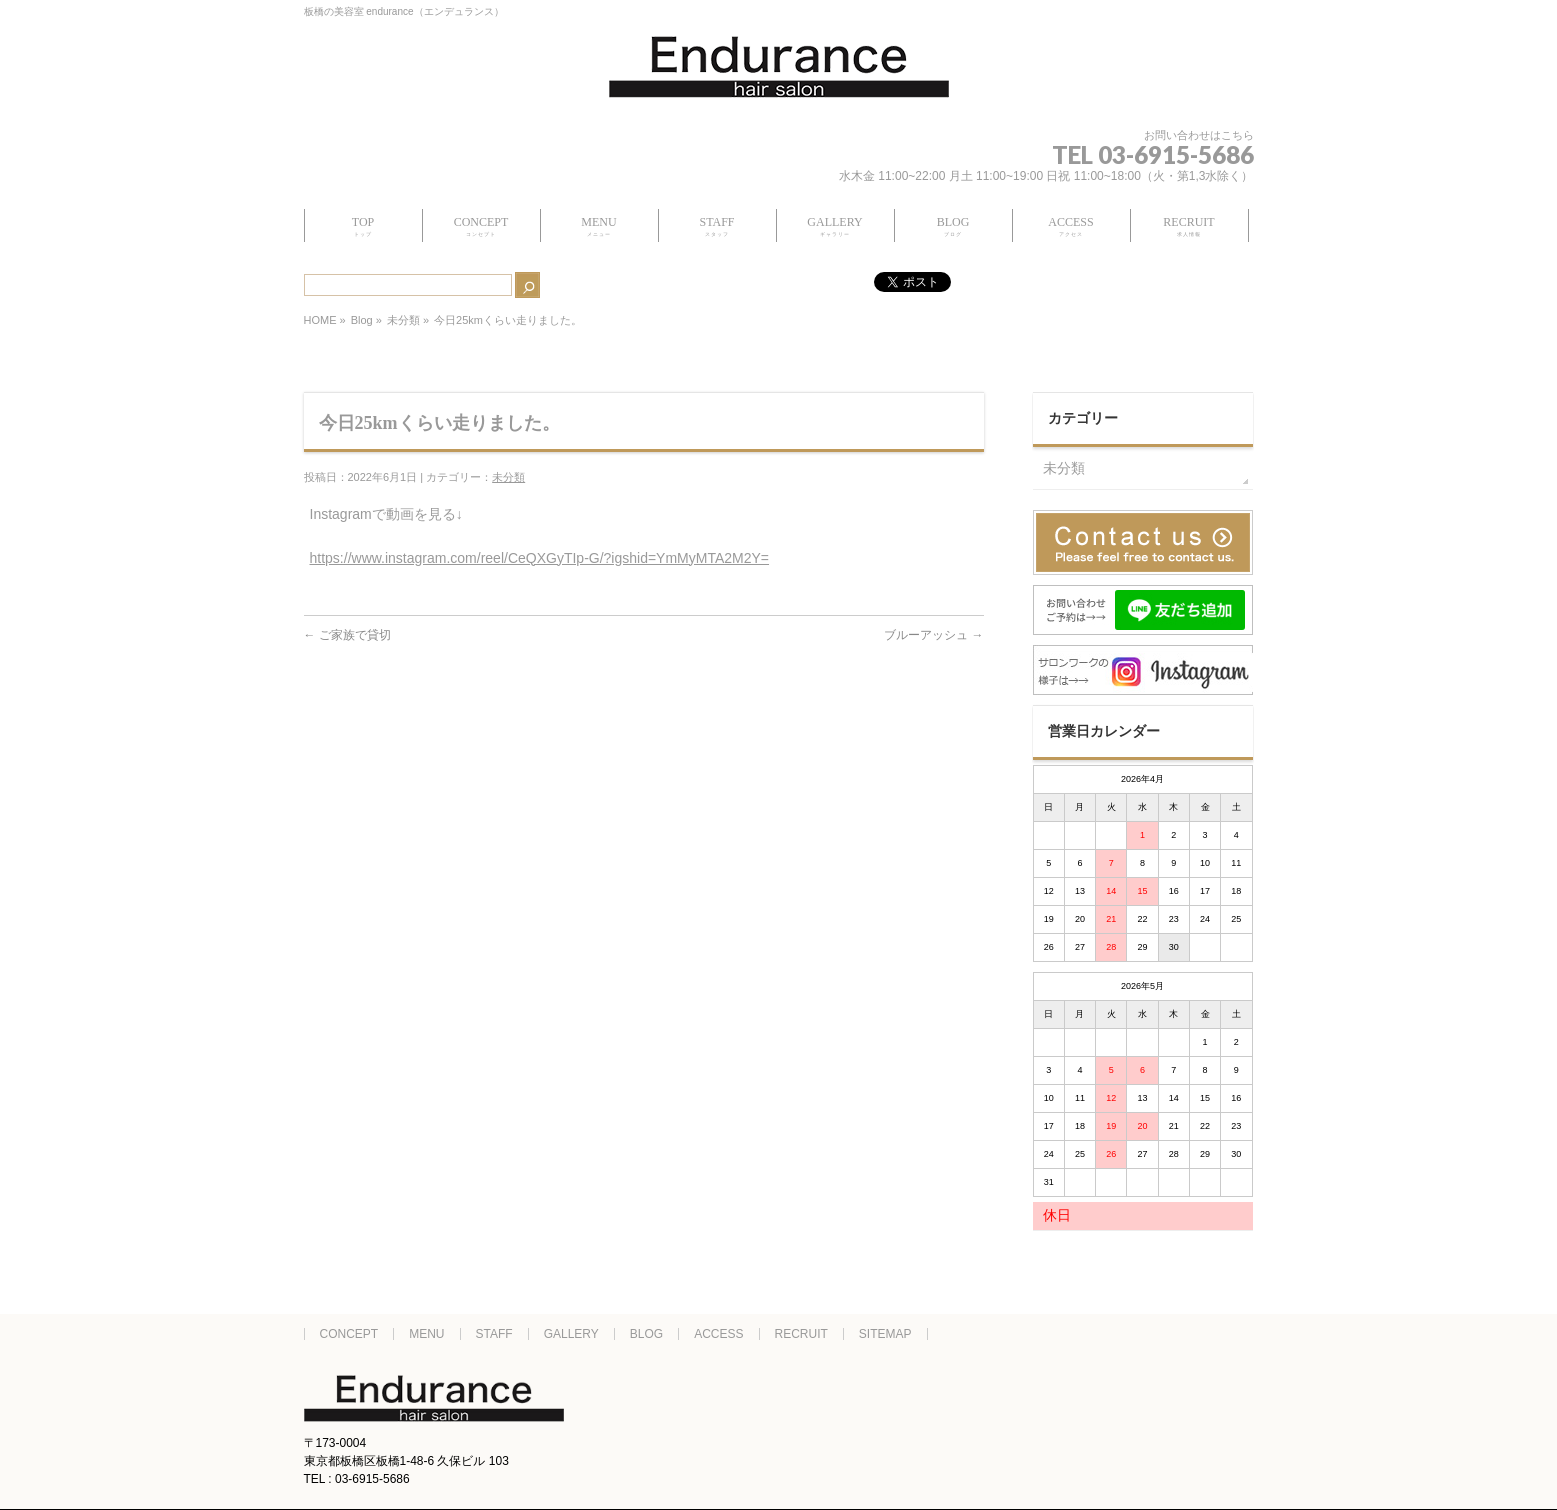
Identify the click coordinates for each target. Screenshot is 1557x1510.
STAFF (494, 1334)
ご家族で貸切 (347, 635)
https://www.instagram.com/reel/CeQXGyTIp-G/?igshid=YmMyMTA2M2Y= (540, 558)
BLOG (646, 1334)
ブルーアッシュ (933, 635)
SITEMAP (885, 1334)
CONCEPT (349, 1334)
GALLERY (571, 1334)
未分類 (403, 320)
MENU (426, 1334)
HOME (320, 320)
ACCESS (718, 1334)
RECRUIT (801, 1334)
